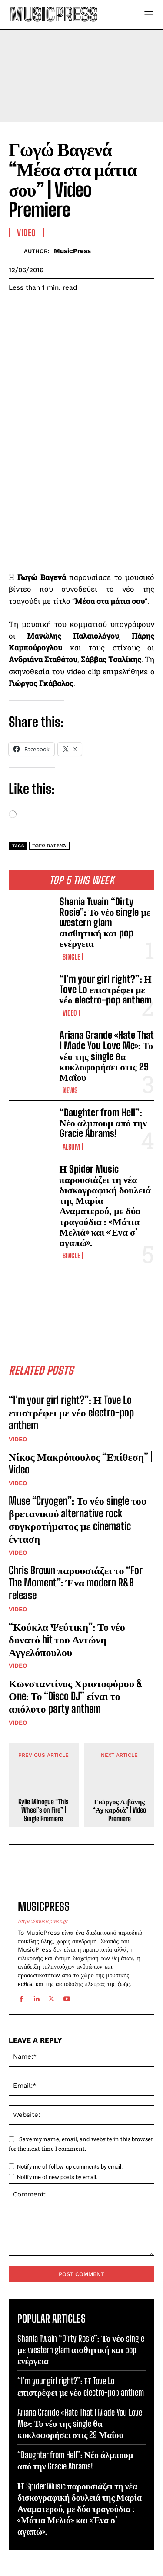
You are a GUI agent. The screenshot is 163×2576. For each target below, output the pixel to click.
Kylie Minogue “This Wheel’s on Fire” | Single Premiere (43, 1809)
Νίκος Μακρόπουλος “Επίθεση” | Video (81, 1463)
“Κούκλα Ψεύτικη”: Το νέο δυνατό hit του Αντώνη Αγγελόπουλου (67, 1639)
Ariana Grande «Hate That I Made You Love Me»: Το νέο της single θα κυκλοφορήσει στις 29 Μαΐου (107, 1056)
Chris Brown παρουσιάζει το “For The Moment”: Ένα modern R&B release (76, 1583)
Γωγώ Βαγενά (49, 845)
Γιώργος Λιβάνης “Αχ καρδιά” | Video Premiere (119, 1809)
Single (71, 956)
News (70, 1090)
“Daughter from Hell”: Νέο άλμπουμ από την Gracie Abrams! (103, 1122)
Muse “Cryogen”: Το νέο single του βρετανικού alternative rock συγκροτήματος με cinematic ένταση (77, 1519)
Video (70, 1013)
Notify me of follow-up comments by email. (70, 2166)
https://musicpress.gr (42, 1921)
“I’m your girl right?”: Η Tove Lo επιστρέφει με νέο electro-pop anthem (106, 989)
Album (71, 1146)
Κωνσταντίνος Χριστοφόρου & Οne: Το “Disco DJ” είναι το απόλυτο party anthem (76, 1696)
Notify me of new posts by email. (57, 2177)
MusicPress (72, 251)
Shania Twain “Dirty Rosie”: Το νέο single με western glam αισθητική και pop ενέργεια (105, 923)
